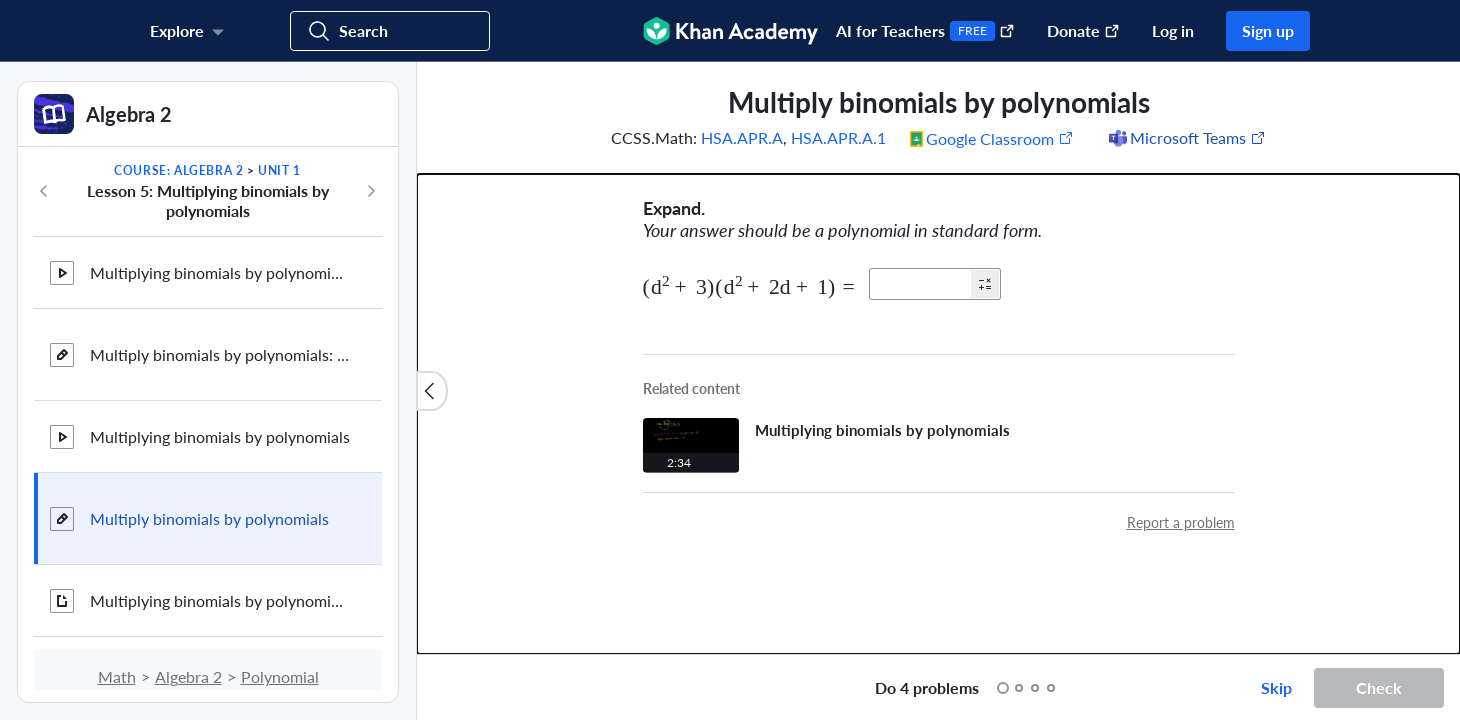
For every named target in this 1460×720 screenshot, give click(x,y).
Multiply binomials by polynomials (209, 518)
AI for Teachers (925, 31)
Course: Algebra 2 (178, 170)
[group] (938, 358)
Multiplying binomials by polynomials (220, 436)
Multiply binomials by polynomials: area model (220, 354)
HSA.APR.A (742, 137)
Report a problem (1181, 522)
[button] (985, 284)
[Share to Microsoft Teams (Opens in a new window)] (1186, 138)
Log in (1173, 30)
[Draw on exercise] (453, 688)
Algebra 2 (188, 676)
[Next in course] (371, 191)
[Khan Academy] (730, 31)
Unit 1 (279, 170)
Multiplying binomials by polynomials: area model (220, 272)
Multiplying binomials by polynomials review (220, 600)
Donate (1083, 30)
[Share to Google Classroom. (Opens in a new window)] (992, 138)
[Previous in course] (44, 191)
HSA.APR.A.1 (838, 137)
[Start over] (839, 688)
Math (117, 676)
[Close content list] (432, 391)
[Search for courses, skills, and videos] (390, 31)
